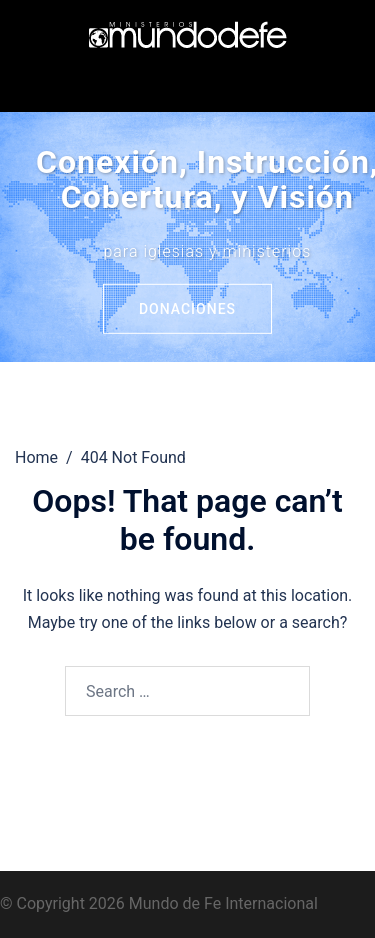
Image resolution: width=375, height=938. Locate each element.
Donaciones (187, 309)
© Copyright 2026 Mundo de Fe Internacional (159, 903)
